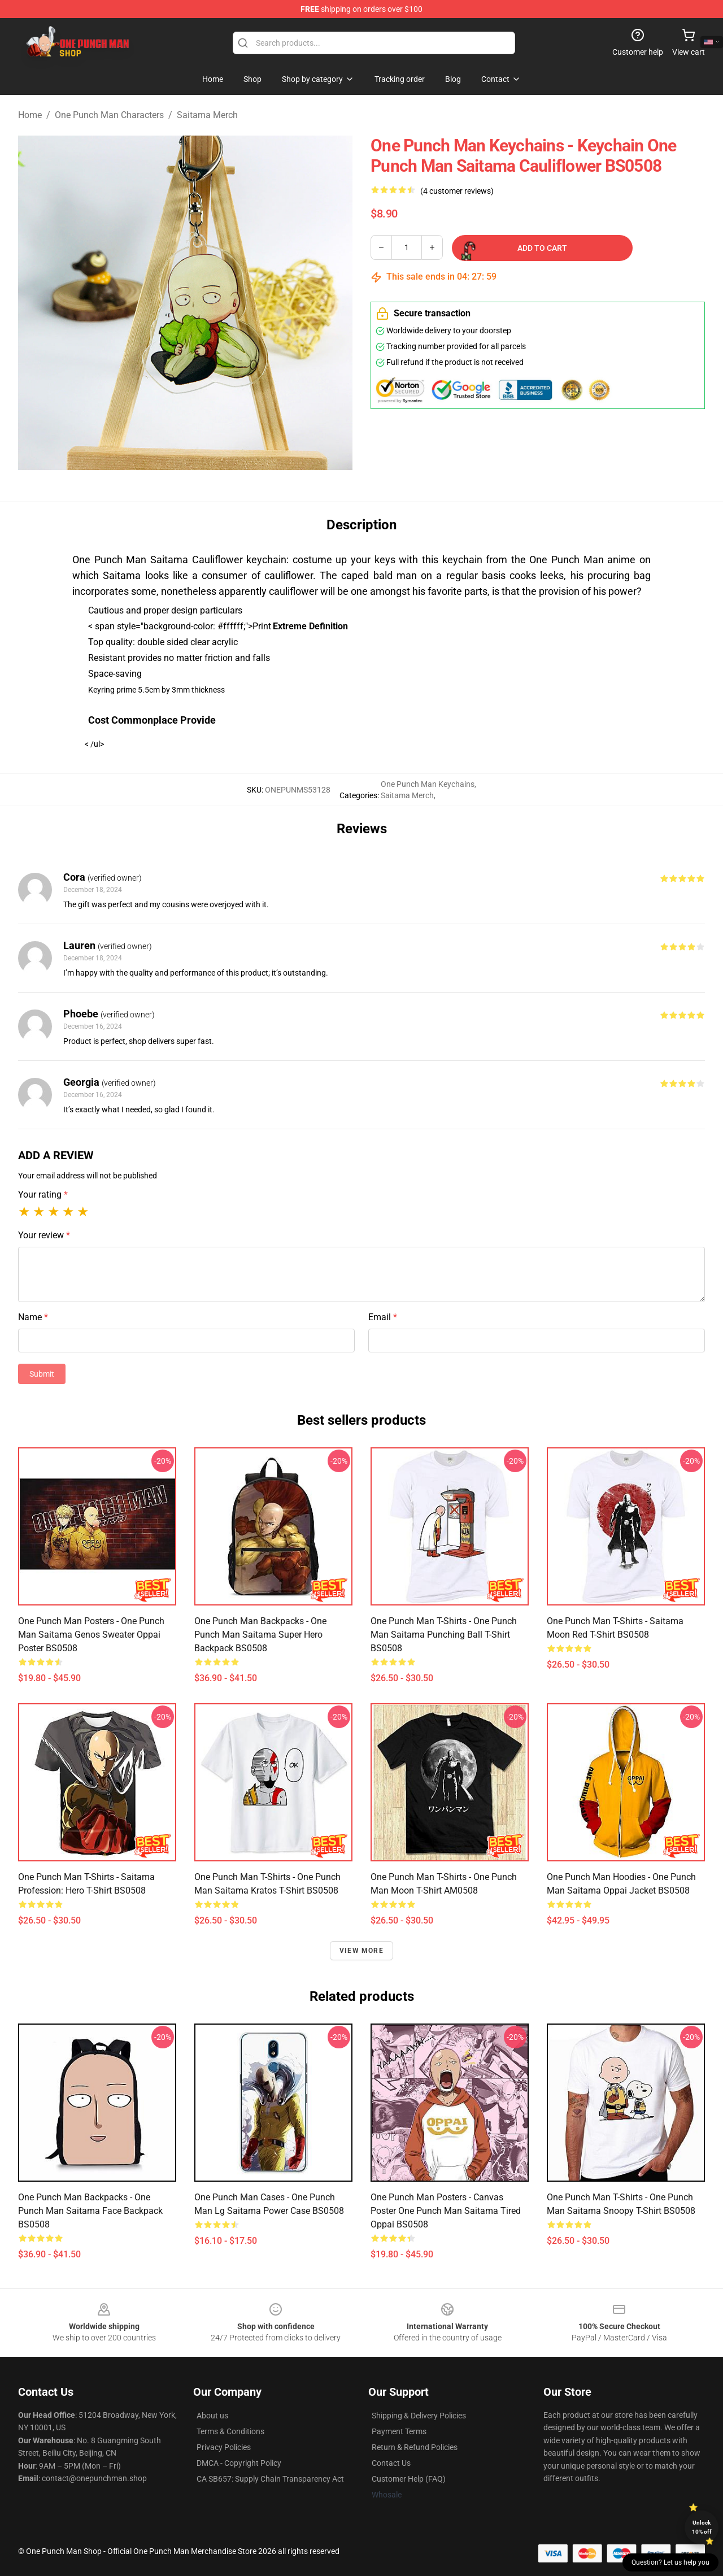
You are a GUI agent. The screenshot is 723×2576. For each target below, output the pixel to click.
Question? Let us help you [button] (670, 2562)
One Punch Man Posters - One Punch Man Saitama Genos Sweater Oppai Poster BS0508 (91, 1634)
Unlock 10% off (702, 2527)
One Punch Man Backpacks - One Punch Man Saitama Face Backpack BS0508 (90, 2211)
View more (361, 1951)
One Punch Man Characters (109, 115)
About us (212, 2415)
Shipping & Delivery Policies (419, 2415)
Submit (41, 1373)
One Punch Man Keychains (427, 784)
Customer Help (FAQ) (409, 2478)
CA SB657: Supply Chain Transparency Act (270, 2478)
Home (30, 115)
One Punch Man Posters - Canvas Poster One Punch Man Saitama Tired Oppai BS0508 (446, 2211)
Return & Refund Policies (415, 2447)
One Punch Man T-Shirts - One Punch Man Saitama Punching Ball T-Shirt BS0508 (444, 1634)
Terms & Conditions (230, 2431)
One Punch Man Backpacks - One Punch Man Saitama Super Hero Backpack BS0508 (260, 1634)
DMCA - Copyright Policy (239, 2463)
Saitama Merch (207, 115)
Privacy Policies (224, 2447)
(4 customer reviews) (457, 190)
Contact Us (391, 2463)
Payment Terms (399, 2431)
